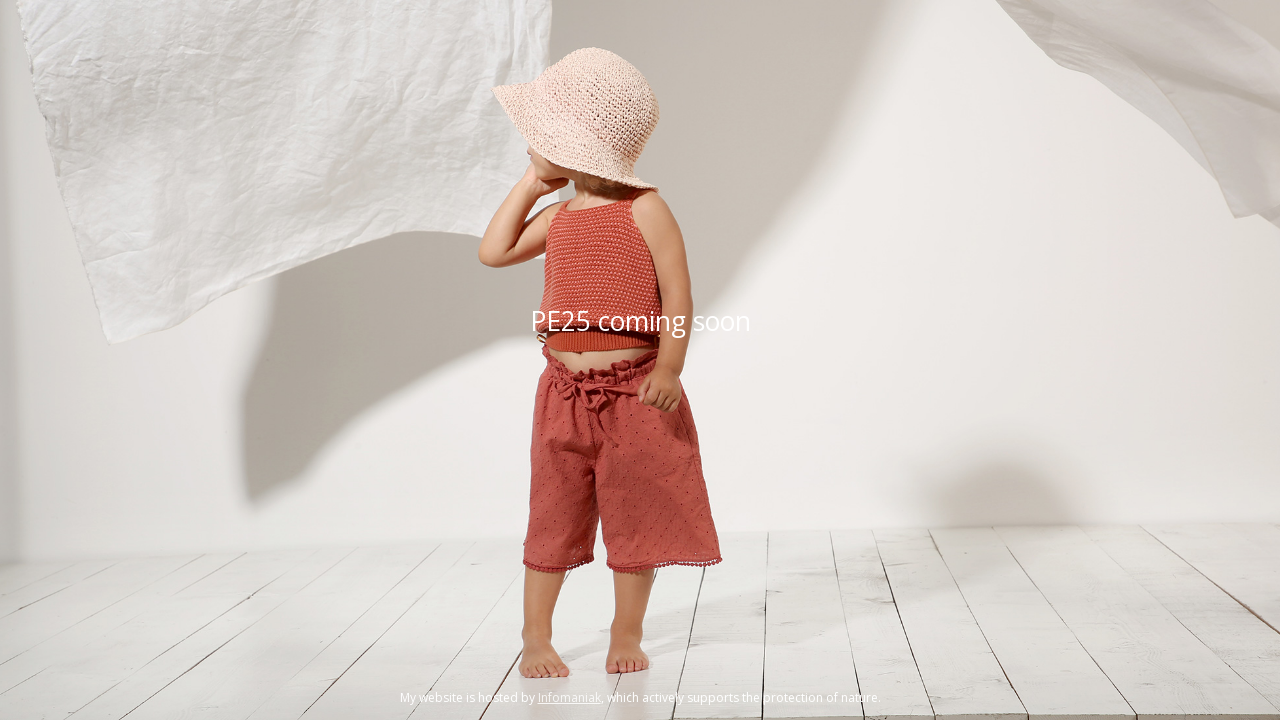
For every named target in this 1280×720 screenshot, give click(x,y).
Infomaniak (569, 697)
